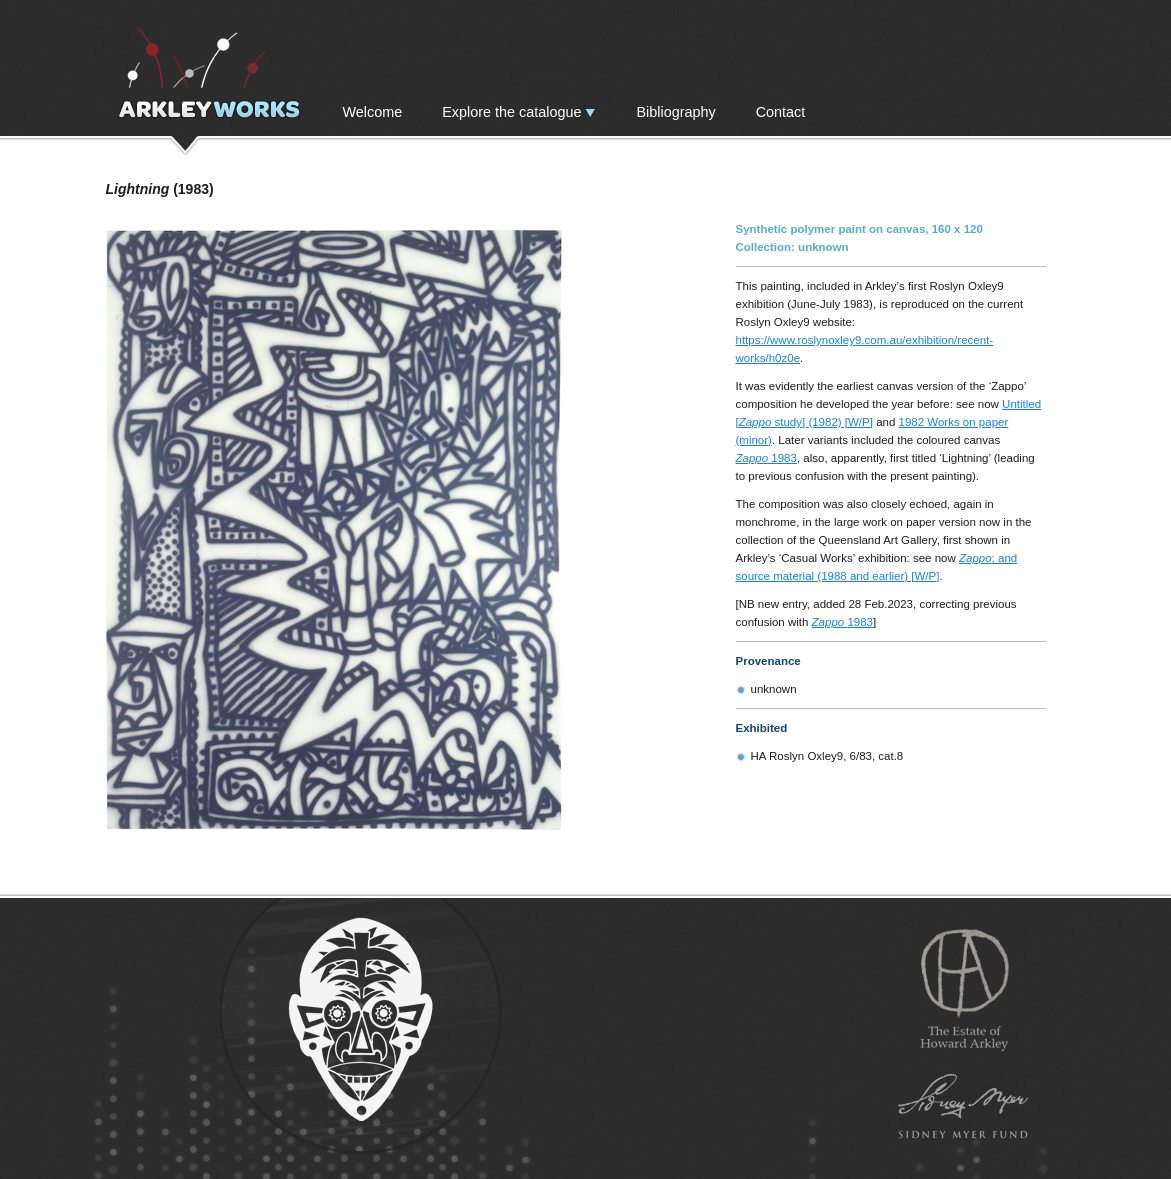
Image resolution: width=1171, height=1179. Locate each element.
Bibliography (675, 112)
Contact (781, 112)
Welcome (373, 112)
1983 (766, 458)
